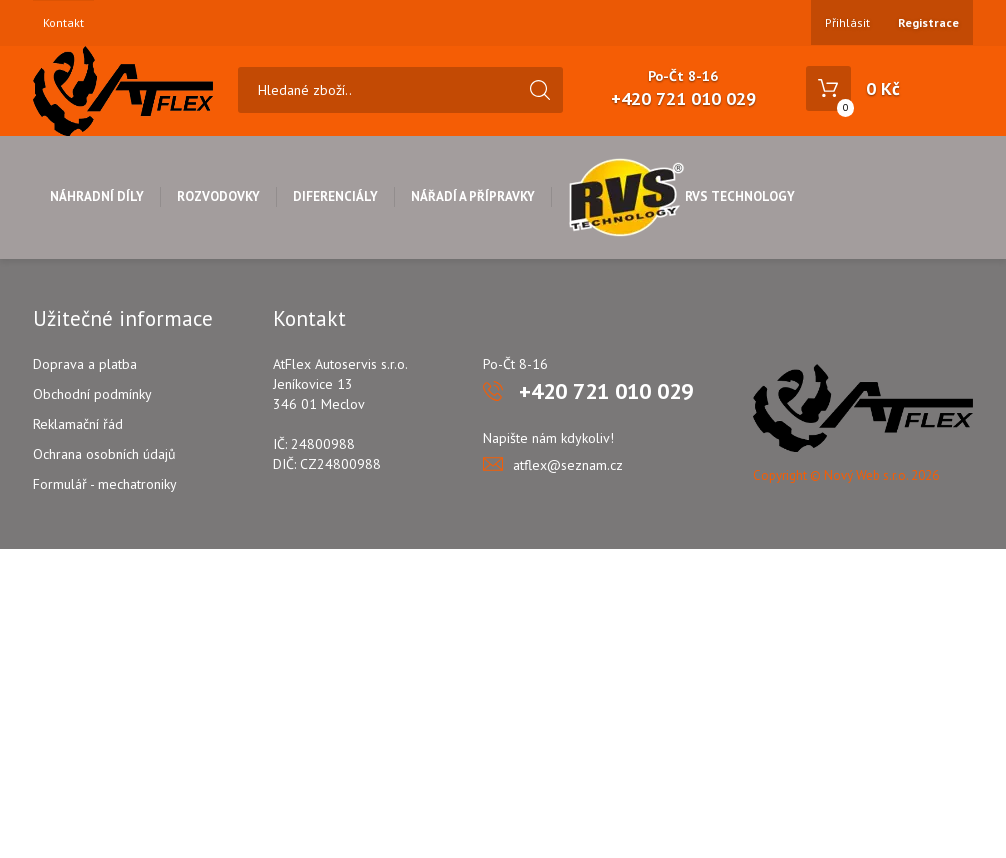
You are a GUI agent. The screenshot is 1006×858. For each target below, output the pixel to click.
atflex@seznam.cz (568, 465)
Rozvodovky (218, 196)
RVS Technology (681, 196)
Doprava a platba (85, 364)
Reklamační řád (78, 424)
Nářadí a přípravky (473, 196)
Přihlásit (847, 22)
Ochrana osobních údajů (104, 454)
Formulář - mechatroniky (105, 484)
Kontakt (63, 23)
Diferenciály (335, 196)
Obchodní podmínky (92, 394)
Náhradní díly (97, 196)
